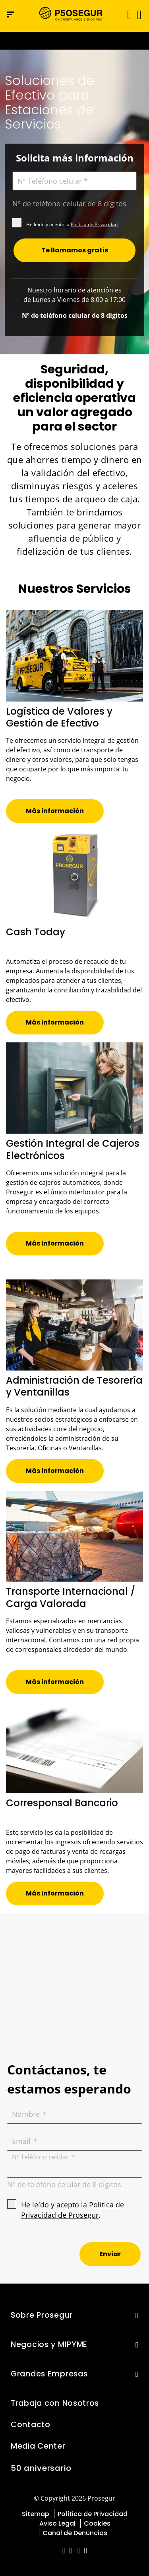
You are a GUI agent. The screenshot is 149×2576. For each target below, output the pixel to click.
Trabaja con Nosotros (55, 2403)
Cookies (97, 2523)
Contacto (30, 2424)
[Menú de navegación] (10, 14)
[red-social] (63, 2551)
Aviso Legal (57, 2523)
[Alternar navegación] (127, 14)
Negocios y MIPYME (49, 2344)
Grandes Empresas (49, 2373)
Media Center (38, 2446)
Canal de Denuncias (75, 2533)
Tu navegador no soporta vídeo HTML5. (74, 41)
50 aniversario (41, 2468)
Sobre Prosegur (42, 2315)
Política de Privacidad (94, 224)
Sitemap (35, 2513)
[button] (138, 14)
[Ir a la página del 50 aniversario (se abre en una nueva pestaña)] (74, 41)
